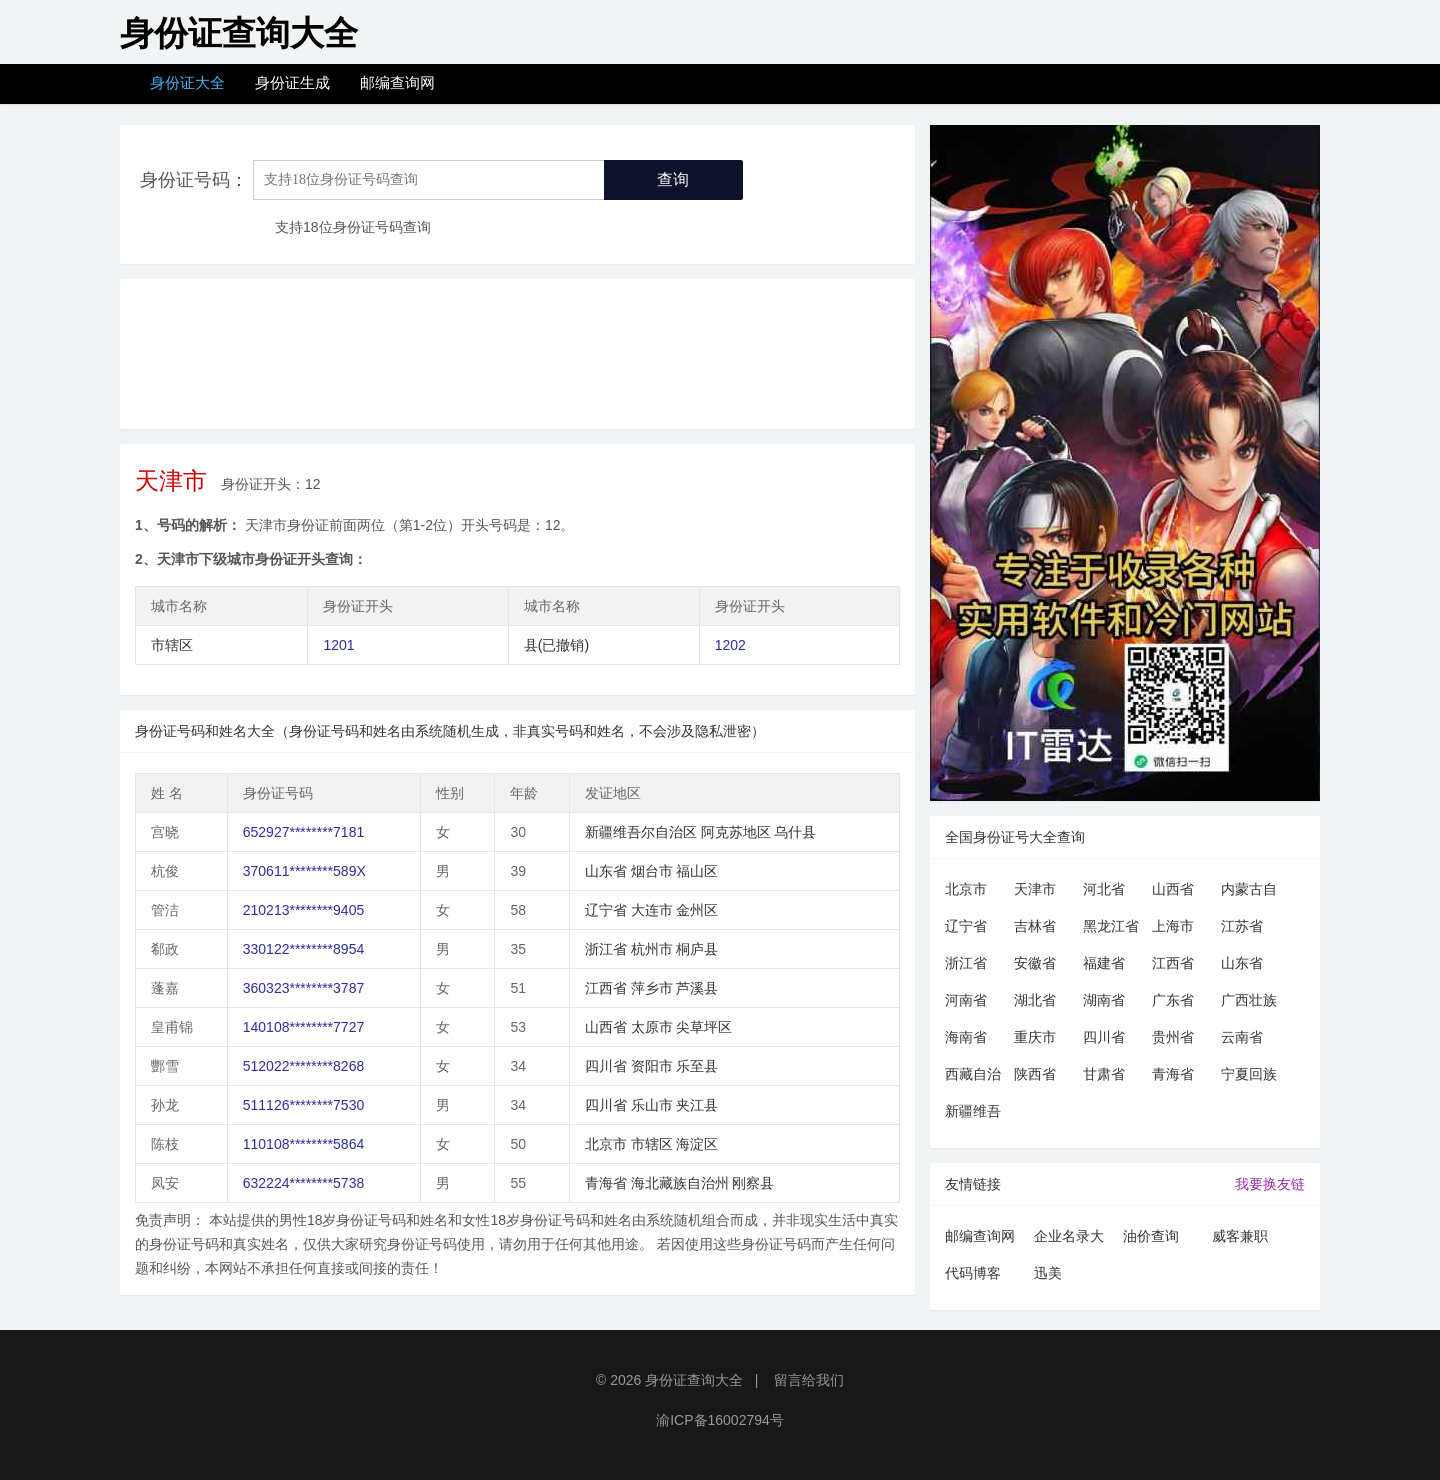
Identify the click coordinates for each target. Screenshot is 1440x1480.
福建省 (1104, 963)
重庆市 (1035, 1037)
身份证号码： (194, 180)
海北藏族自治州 (680, 1183)
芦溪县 (697, 988)
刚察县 (753, 1183)
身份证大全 (187, 82)
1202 (730, 645)
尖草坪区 (704, 1027)
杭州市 (652, 949)
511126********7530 (303, 1105)
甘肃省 (1104, 1074)
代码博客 (973, 1273)
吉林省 (1035, 926)
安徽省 (1035, 963)
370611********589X (304, 871)
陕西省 (1035, 1074)
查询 (673, 179)
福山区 (697, 871)
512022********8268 (303, 1066)
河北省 (1104, 889)
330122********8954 (303, 949)
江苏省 (1242, 926)
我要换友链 (1270, 1184)
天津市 (1035, 889)
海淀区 (697, 1144)
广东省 (1173, 1000)
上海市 (1173, 926)
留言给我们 (809, 1380)
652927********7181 (303, 832)
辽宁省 (606, 910)
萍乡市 (652, 988)
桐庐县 (697, 949)
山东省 (606, 871)
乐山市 (652, 1105)
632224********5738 (303, 1183)
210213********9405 (303, 910)
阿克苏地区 (736, 832)
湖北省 (1035, 1000)
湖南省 (1104, 1000)
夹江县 (697, 1105)
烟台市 (652, 871)
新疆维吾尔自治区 (641, 832)
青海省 (606, 1183)
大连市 (652, 910)
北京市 (606, 1144)
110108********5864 (303, 1144)
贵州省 (1173, 1037)
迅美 (1048, 1273)
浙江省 (606, 949)
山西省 (606, 1027)
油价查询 (1151, 1236)
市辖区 (172, 645)
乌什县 (795, 832)
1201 (338, 645)
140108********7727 (303, 1027)
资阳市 (652, 1066)
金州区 (697, 910)
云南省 (1242, 1037)
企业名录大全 (1069, 1239)
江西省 (606, 988)
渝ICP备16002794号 (720, 1420)
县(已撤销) (556, 645)
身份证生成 (292, 82)
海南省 (966, 1037)
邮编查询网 (397, 82)
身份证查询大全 (694, 1380)
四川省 (606, 1066)
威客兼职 (1240, 1236)
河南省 (966, 1000)
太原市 (652, 1027)
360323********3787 (303, 988)
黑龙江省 (1111, 926)
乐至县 (697, 1066)
